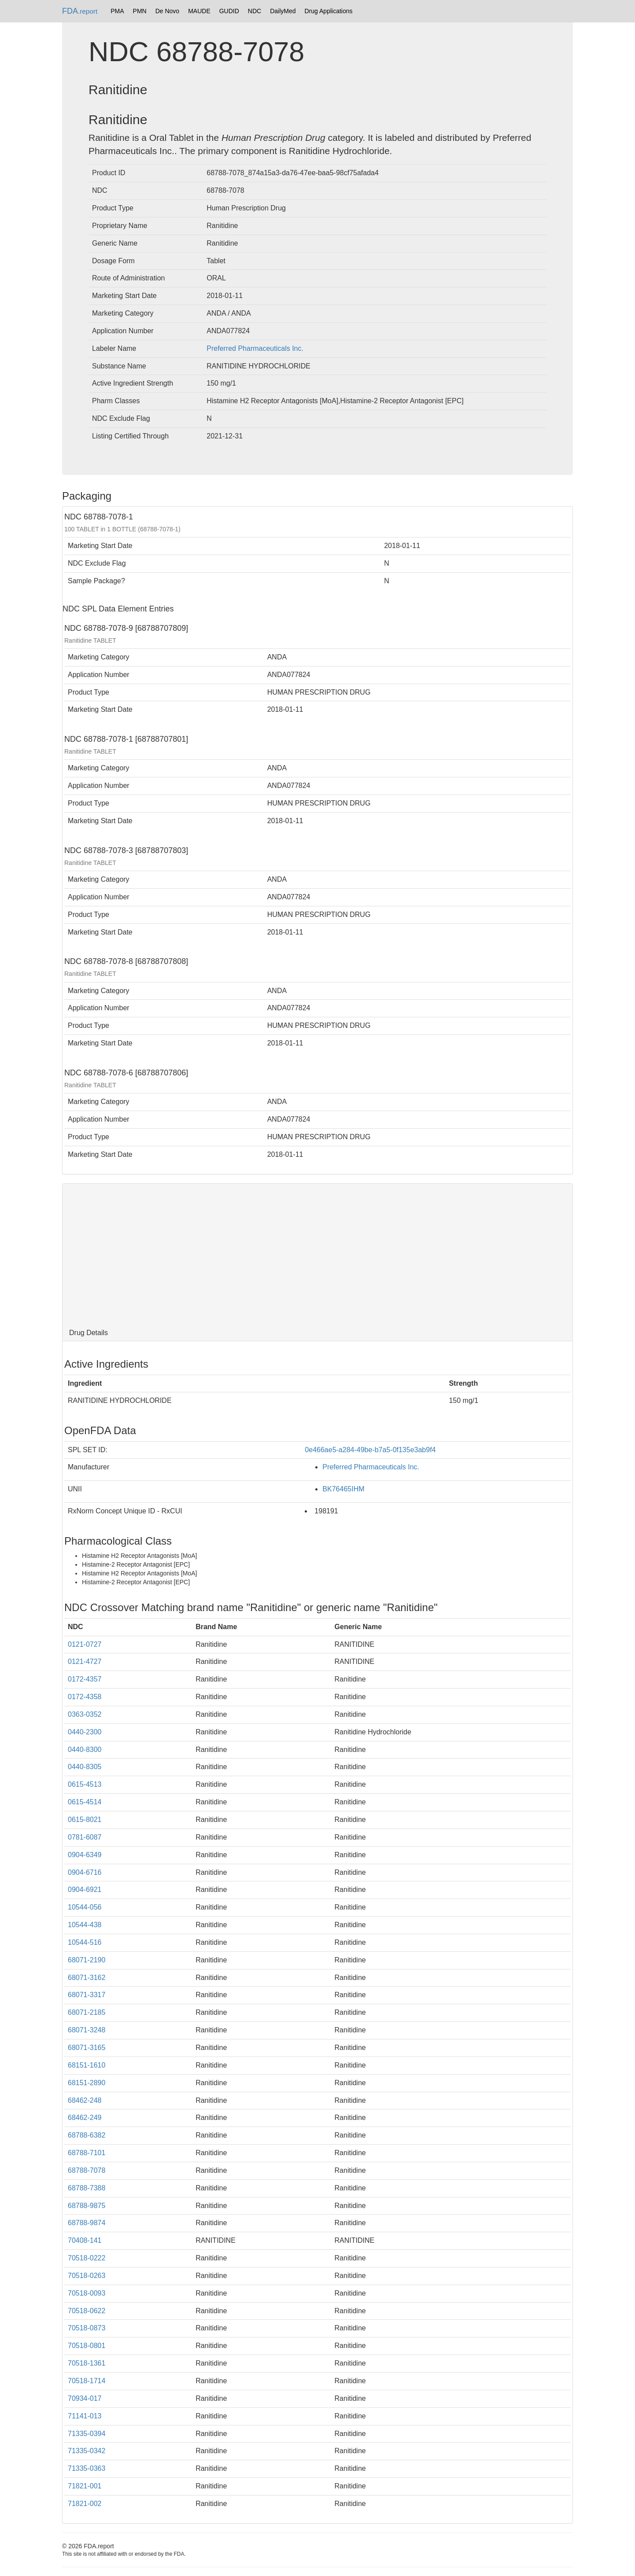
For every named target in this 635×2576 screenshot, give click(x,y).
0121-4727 (85, 1661)
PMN (140, 11)
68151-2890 (86, 2083)
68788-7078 (86, 2170)
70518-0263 (86, 2275)
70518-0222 (86, 2258)
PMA (117, 11)
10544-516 (85, 1942)
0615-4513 (85, 1784)
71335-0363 (86, 2468)
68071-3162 (86, 1977)
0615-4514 (85, 1802)
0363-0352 (85, 1714)
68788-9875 (86, 2205)
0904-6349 (85, 1854)
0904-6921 (85, 1889)
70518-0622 (86, 2311)
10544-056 (85, 1907)
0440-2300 (85, 1732)
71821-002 (85, 2503)
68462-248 (85, 2100)
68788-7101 (86, 2152)
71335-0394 (86, 2433)
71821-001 (85, 2486)
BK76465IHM (343, 1489)
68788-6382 (86, 2135)
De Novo (167, 11)
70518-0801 (86, 2345)
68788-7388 (86, 2188)
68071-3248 (86, 2030)
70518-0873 (86, 2328)
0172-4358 (85, 1696)
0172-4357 (85, 1679)
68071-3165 (86, 2047)
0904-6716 (85, 1872)
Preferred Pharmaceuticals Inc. (255, 348)
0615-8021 (85, 1819)
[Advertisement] (317, 1254)
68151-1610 (86, 2065)
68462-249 (85, 2117)
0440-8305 (85, 1766)
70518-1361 (86, 2363)
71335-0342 (86, 2451)
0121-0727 (85, 1644)
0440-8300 (85, 1749)
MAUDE (199, 11)
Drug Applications (329, 11)
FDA (79, 11)
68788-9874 (86, 2222)
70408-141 (85, 2240)
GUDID (229, 11)
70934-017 (85, 2398)
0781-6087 (85, 1837)
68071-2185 (86, 2012)
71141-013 (85, 2416)
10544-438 (85, 1924)
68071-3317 (86, 1994)
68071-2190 (86, 1960)
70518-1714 (86, 2381)
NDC (254, 11)
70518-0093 (86, 2293)
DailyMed (282, 11)
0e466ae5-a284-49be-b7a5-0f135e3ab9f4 (370, 1450)
